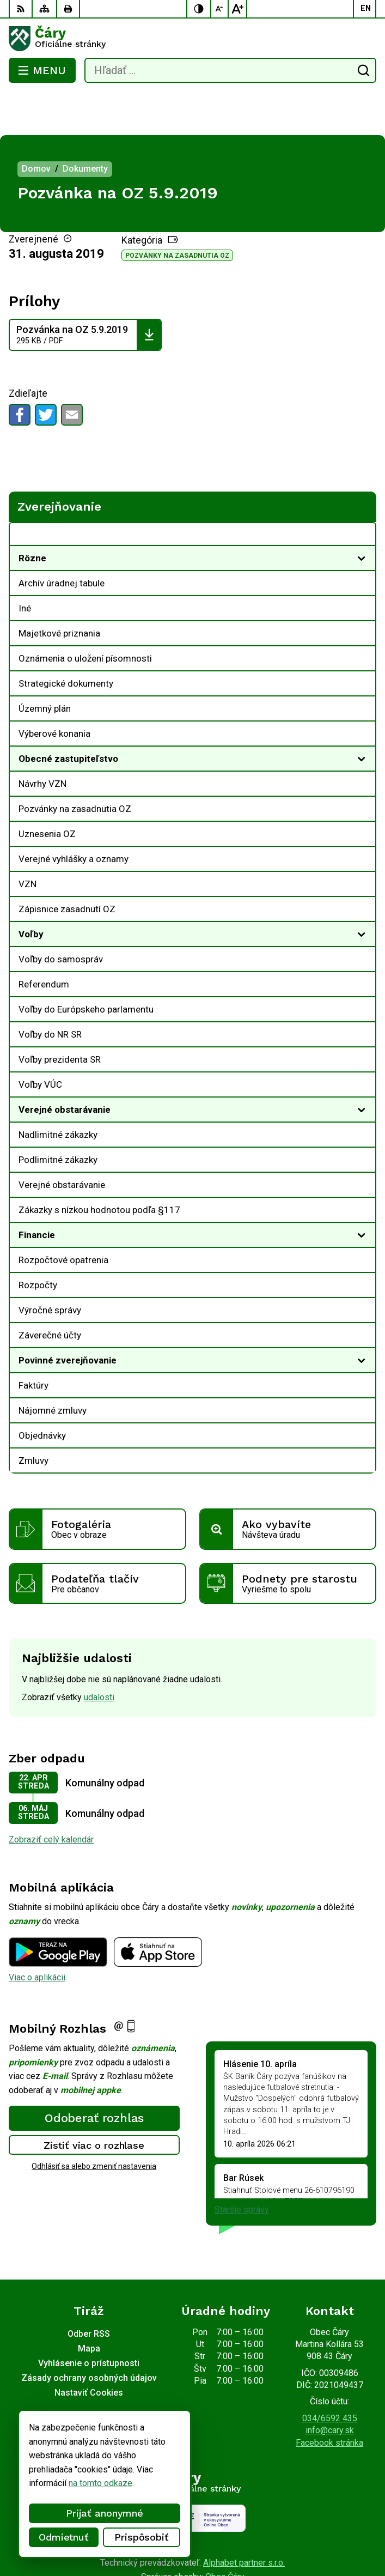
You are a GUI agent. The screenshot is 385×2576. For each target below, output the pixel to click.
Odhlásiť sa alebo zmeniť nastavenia (94, 2122)
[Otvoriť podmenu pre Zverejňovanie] (361, 493)
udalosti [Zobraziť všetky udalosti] (99, 1653)
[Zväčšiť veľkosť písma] (237, 8)
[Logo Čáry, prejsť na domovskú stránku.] (192, 38)
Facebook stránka (329, 2399)
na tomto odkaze (100, 2483)
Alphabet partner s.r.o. (244, 2519)
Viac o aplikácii (37, 1934)
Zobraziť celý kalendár (51, 1796)
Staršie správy (242, 2166)
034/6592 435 (329, 2374)
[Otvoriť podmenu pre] (361, 514)
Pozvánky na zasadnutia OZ (177, 212)
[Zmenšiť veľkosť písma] (220, 8)
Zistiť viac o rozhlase (94, 2101)
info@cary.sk (329, 2386)
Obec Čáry (225, 2533)
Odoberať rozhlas (94, 2074)
